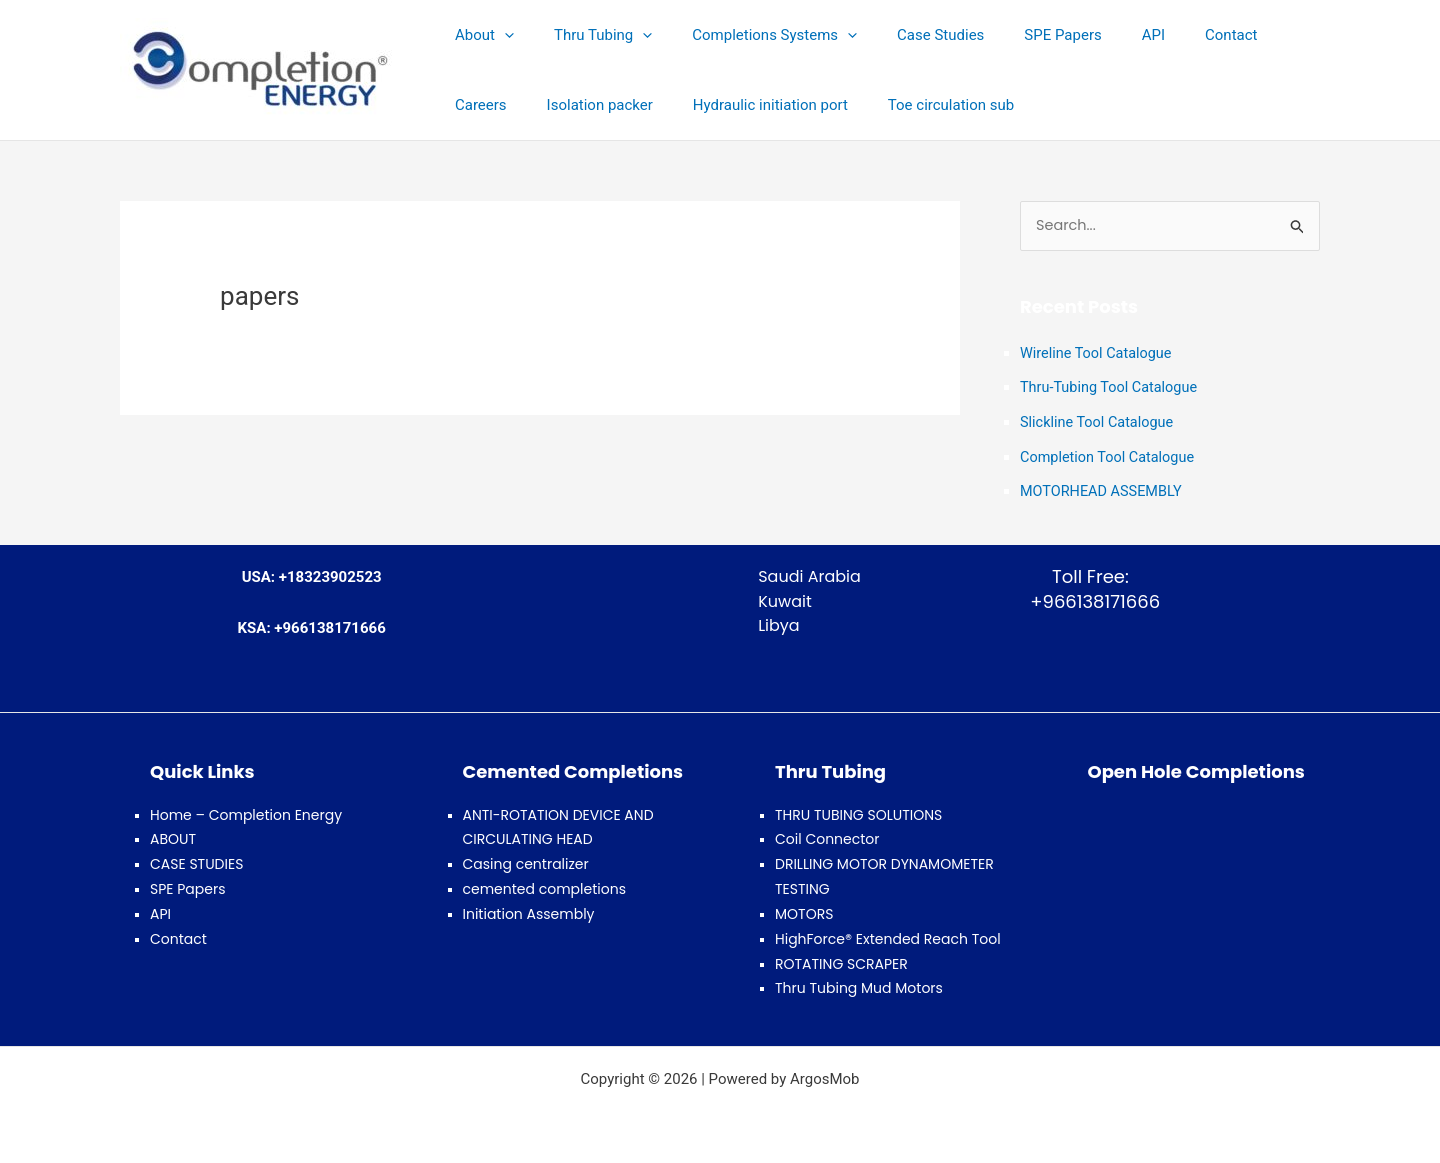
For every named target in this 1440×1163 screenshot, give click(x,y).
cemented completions (544, 885)
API (1098, 35)
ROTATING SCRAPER (841, 960)
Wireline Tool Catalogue (1098, 354)
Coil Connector (827, 836)
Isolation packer (503, 105)
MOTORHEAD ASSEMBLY (1104, 489)
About (479, 35)
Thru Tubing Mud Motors (859, 984)
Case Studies (905, 35)
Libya (779, 622)
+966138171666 (1090, 597)
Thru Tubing (588, 35)
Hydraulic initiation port (663, 105)
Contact (1166, 35)
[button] (499, 35)
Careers (1248, 35)
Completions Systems (749, 35)
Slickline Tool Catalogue (1099, 421)
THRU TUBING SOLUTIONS (858, 811)
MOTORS (804, 910)
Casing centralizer (526, 861)
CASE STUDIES (196, 861)
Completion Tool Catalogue (1110, 455)
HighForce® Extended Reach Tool (888, 935)
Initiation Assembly (529, 910)
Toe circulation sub (834, 105)
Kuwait (785, 597)
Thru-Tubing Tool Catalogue (1112, 388)
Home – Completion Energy (246, 811)
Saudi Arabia (809, 572)
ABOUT (173, 836)
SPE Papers (1017, 35)
